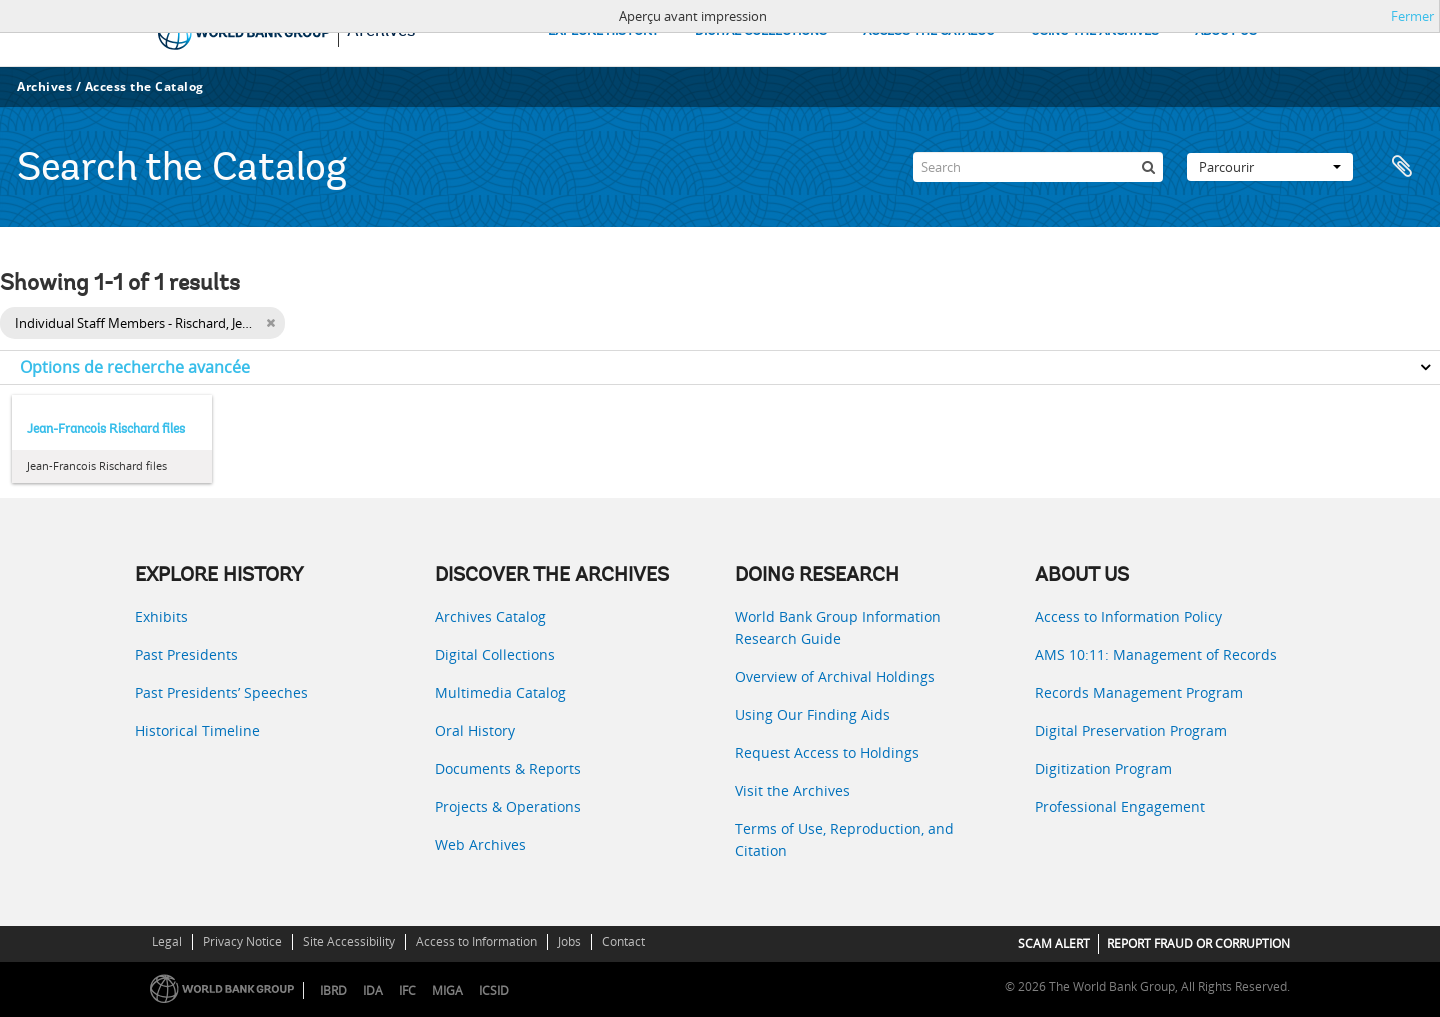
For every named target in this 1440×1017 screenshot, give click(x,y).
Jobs (569, 941)
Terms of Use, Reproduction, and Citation (844, 839)
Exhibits (161, 616)
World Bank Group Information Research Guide (838, 627)
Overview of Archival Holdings (835, 676)
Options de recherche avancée (135, 367)
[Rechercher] (1148, 167)
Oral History (475, 730)
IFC (407, 990)
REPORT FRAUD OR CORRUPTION (1198, 943)
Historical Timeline (197, 730)
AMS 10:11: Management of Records (1156, 654)
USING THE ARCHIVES (1095, 31)
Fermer (1412, 16)
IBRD (333, 990)
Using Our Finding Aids (812, 714)
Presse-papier (1402, 167)
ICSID (494, 990)
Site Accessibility (349, 941)
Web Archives (480, 844)
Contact (623, 941)
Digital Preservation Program (1131, 730)
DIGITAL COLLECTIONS (761, 31)
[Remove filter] (270, 323)
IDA (373, 990)
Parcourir (1270, 167)
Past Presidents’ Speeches (221, 692)
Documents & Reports (508, 768)
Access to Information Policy (1128, 616)
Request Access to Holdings (827, 752)
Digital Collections (495, 654)
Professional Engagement (1120, 806)
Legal (167, 941)
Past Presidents (186, 654)
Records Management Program (1139, 692)
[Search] (1038, 167)
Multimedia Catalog (500, 692)
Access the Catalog (144, 86)
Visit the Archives (792, 790)
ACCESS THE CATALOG (929, 31)
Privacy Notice (242, 941)
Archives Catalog (490, 616)
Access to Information (476, 941)
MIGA (447, 990)
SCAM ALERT (1054, 943)
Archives (44, 86)
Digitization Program (1103, 768)
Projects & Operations (508, 806)
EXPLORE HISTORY (603, 31)
